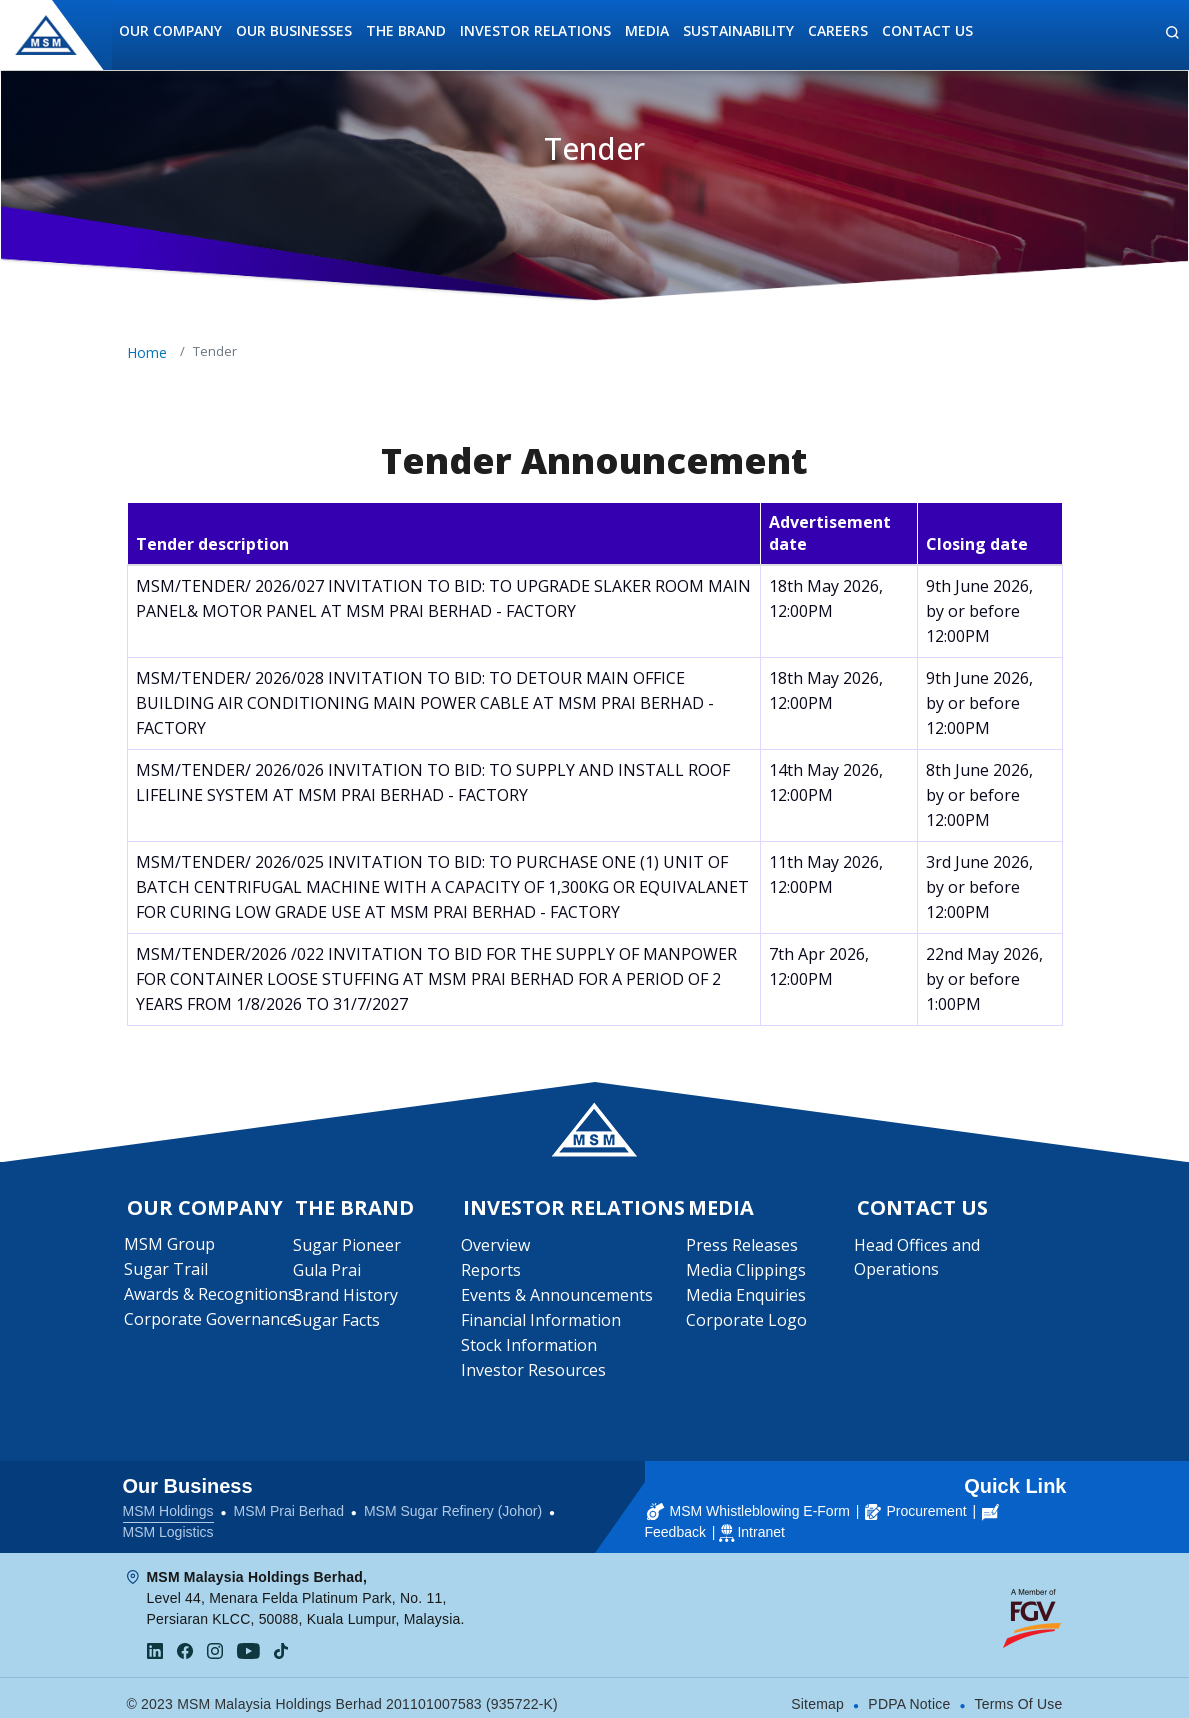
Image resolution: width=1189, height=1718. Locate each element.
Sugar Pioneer (348, 1249)
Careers (838, 30)
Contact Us (927, 30)
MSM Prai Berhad (288, 1500)
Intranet (760, 1521)
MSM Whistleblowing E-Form (748, 1500)
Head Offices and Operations (919, 1261)
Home (147, 352)
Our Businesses (294, 30)
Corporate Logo (747, 1324)
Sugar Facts (337, 1324)
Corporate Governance (213, 1323)
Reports (492, 1274)
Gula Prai (328, 1274)
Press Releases (743, 1249)
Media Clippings (747, 1274)
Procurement (915, 1500)
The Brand (406, 30)
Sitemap (817, 1693)
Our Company (170, 30)
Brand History (346, 1299)
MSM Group (172, 1248)
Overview (496, 1249)
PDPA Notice (909, 1693)
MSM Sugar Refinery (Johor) (453, 1500)
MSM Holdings (168, 1500)
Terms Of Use (1019, 1693)
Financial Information (542, 1324)
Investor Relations (535, 30)
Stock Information (530, 1349)
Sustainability (738, 30)
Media (647, 30)
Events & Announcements (558, 1299)
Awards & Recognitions (213, 1298)
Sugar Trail (169, 1273)
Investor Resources (534, 1374)
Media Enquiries (747, 1299)
